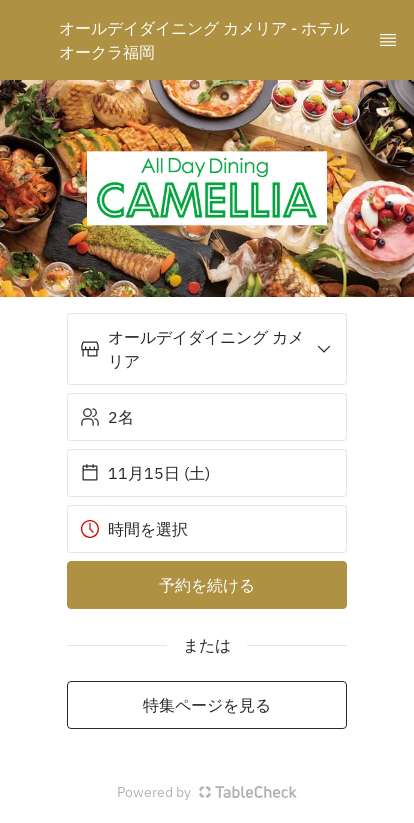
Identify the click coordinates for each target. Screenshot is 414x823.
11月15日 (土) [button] (145, 473)
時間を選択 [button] (134, 529)
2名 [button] (107, 417)
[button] (207, 349)
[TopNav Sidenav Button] (388, 40)
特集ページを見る (207, 705)
